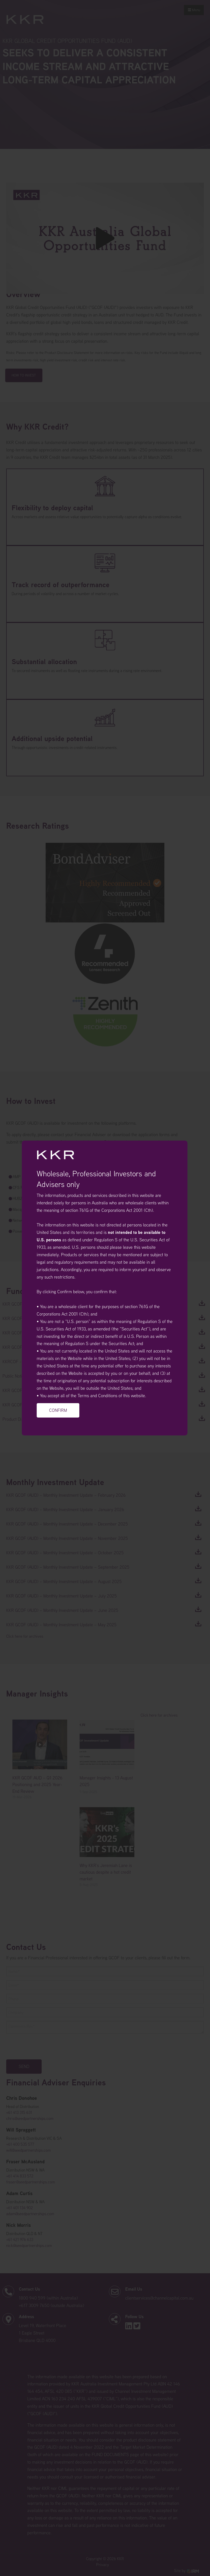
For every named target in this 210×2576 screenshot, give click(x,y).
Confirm (58, 1410)
